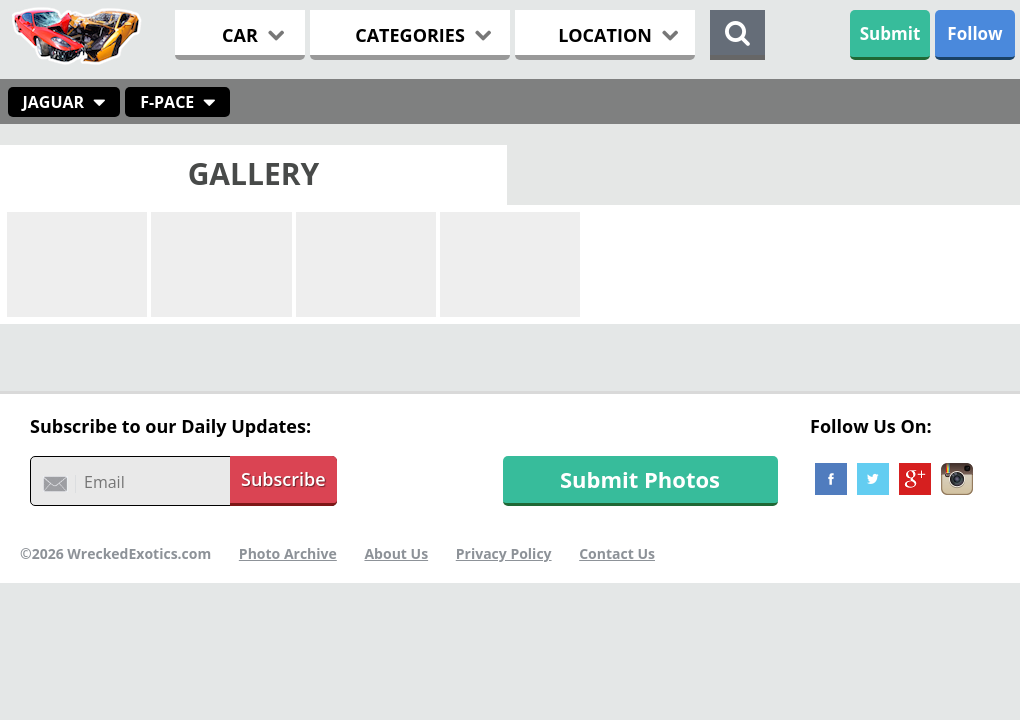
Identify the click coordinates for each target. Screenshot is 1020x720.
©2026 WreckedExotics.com (115, 553)
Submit (890, 33)
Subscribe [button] (283, 479)
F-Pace (167, 102)
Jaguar (54, 102)
